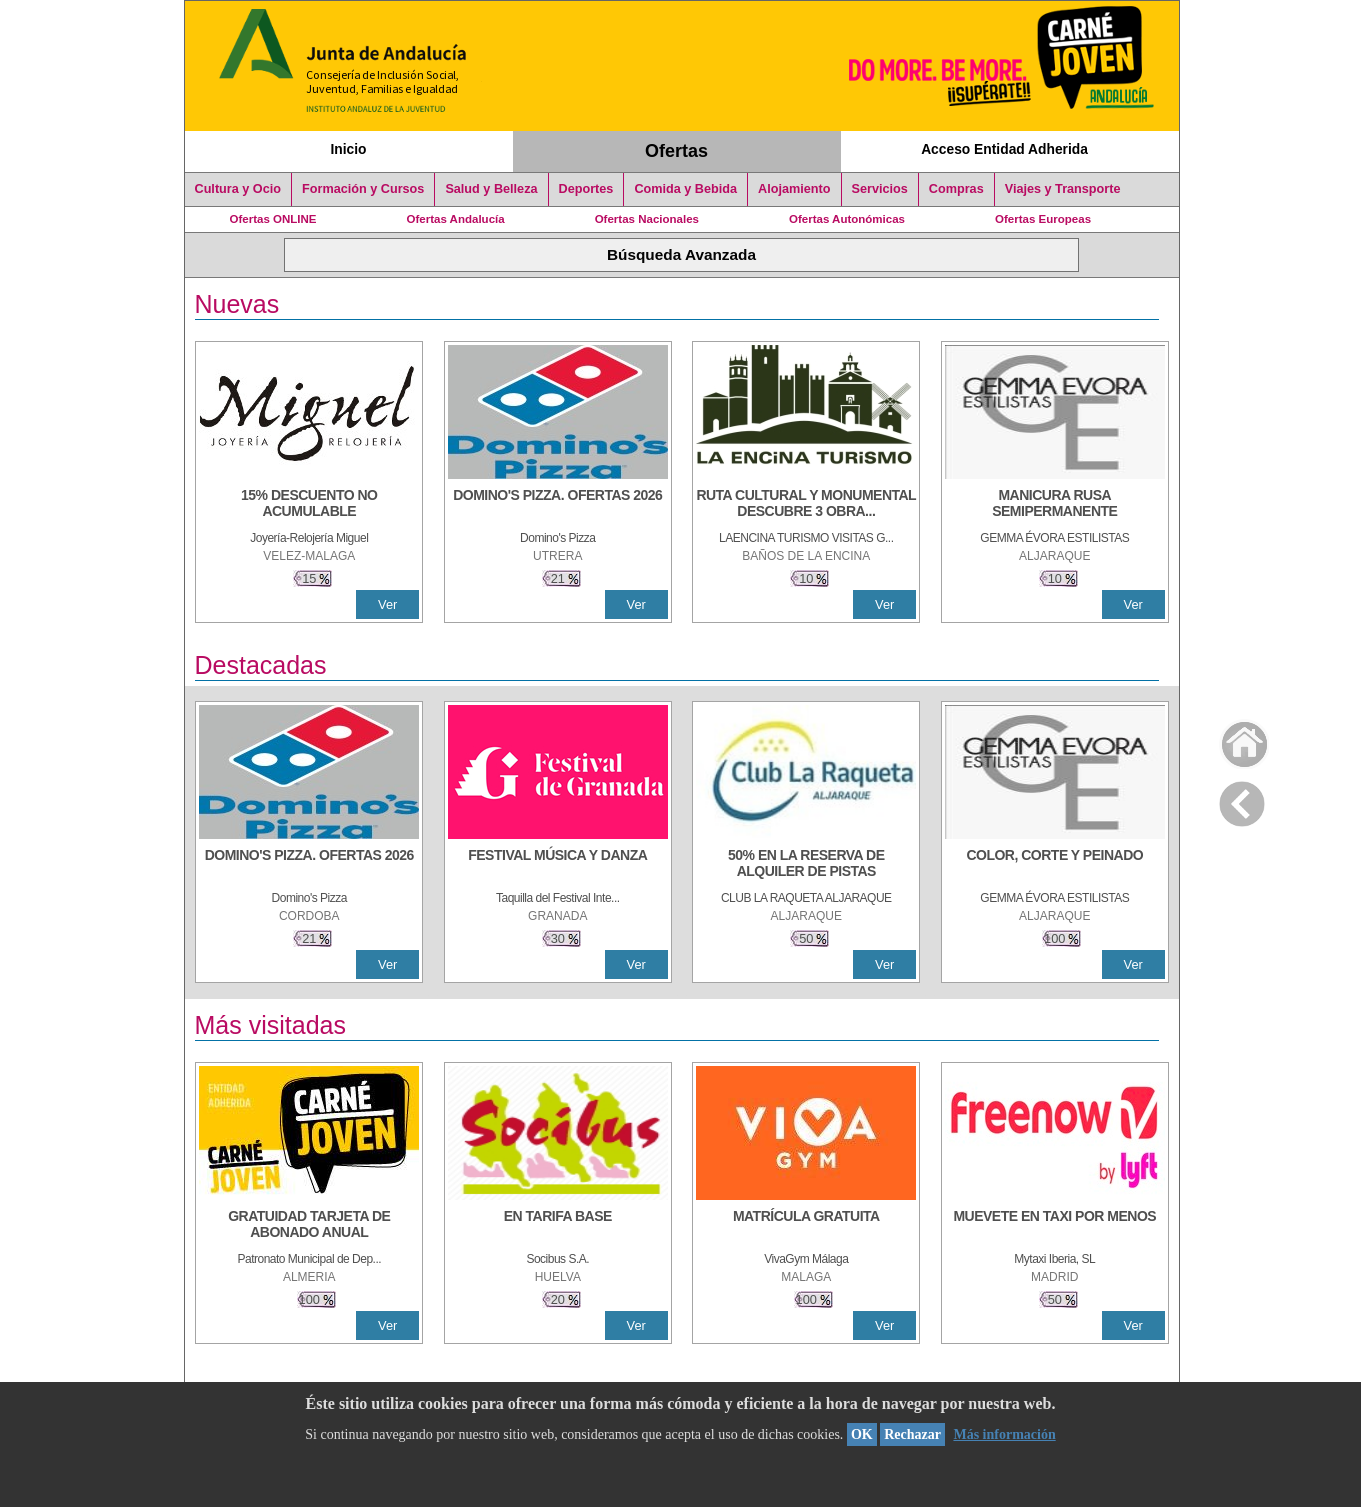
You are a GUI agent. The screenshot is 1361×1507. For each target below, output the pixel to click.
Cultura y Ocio (238, 189)
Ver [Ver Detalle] (387, 604)
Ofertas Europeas (1043, 219)
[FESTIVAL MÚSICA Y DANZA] (558, 865)
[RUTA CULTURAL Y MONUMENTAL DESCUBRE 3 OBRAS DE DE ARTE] (806, 505)
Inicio (348, 149)
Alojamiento (794, 189)
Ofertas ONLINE (273, 219)
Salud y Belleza (491, 189)
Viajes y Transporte (1063, 189)
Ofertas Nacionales (647, 219)
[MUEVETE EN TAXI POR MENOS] (1055, 1226)
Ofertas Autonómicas (847, 219)
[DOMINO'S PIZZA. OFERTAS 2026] (558, 505)
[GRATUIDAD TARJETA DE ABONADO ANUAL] (309, 1226)
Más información (1004, 1434)
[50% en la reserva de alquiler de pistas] (806, 865)
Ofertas (676, 151)
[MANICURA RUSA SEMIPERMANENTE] (1055, 505)
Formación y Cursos (363, 189)
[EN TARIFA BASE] (558, 1226)
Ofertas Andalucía (456, 219)
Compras (956, 189)
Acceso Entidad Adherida (1004, 149)
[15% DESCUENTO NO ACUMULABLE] (309, 505)
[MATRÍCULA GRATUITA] (806, 1226)
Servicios (880, 189)
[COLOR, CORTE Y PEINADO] (1055, 865)
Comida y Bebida (685, 189)
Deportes (586, 189)
